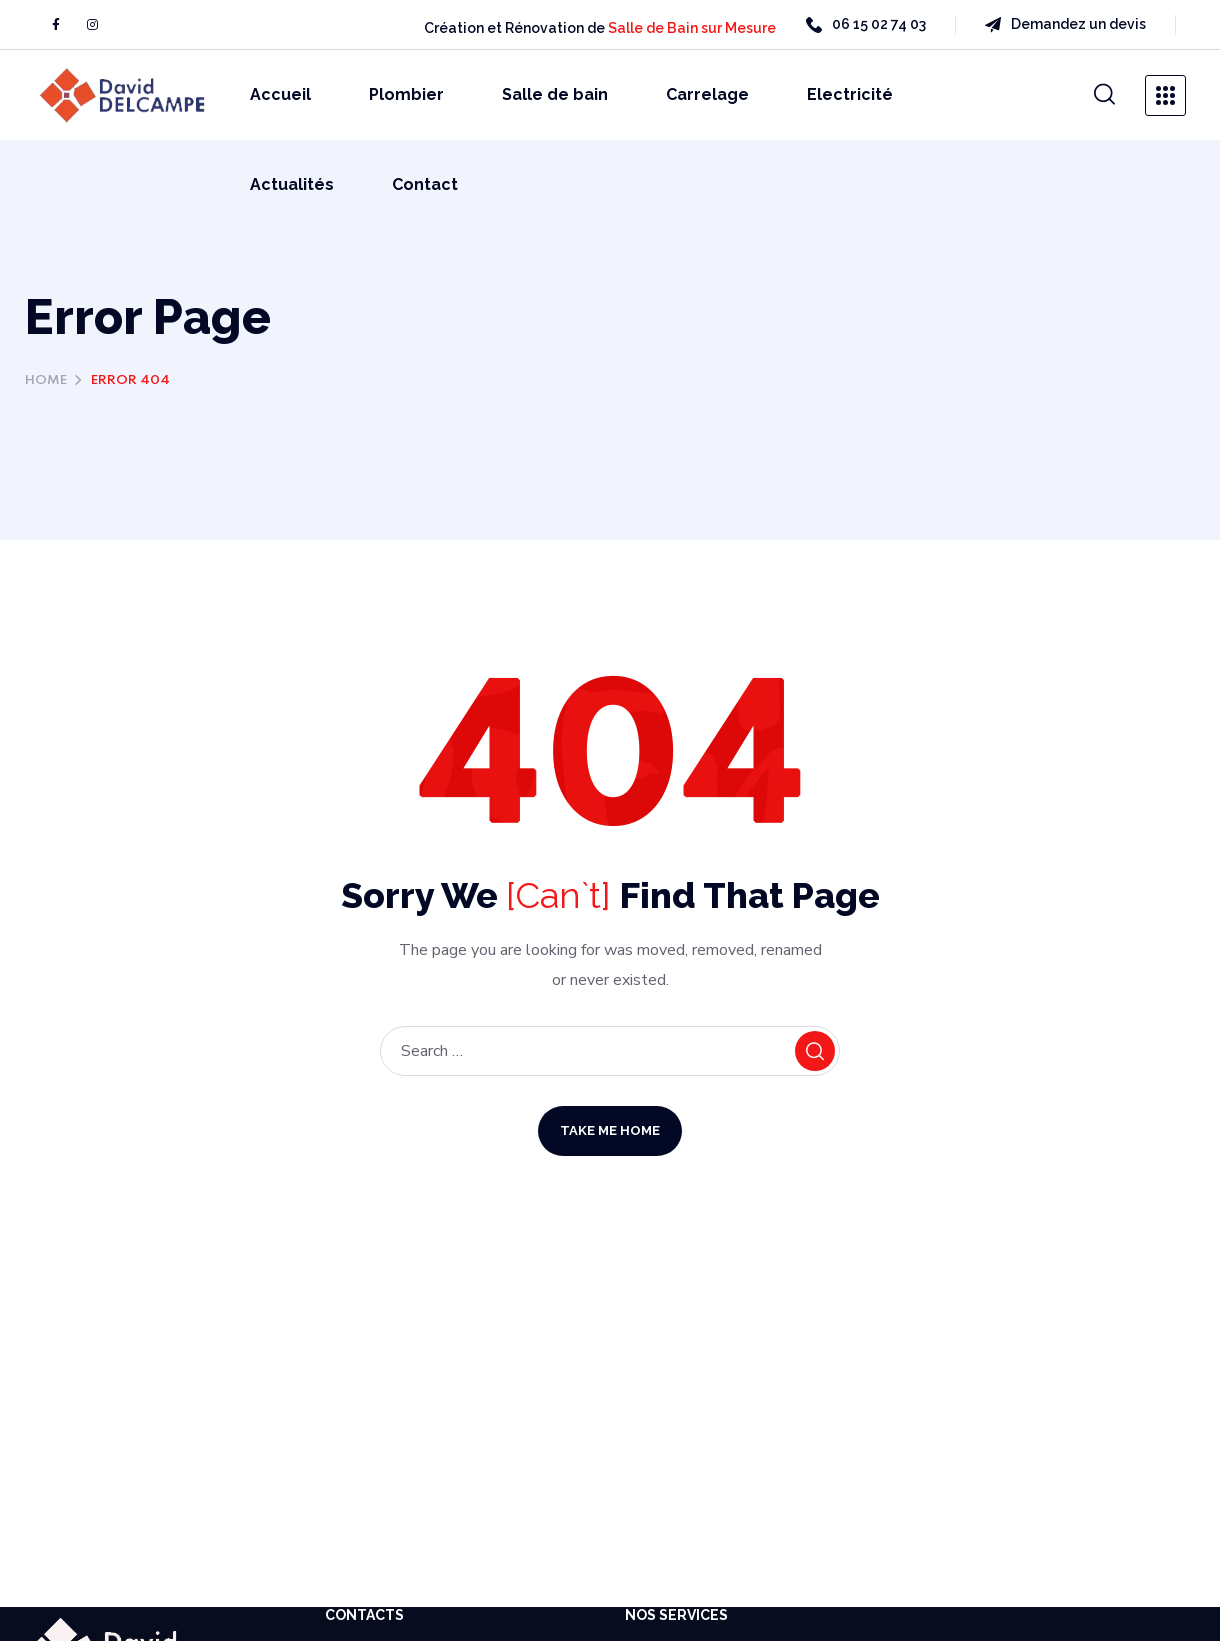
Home (46, 380)
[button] (1105, 95)
